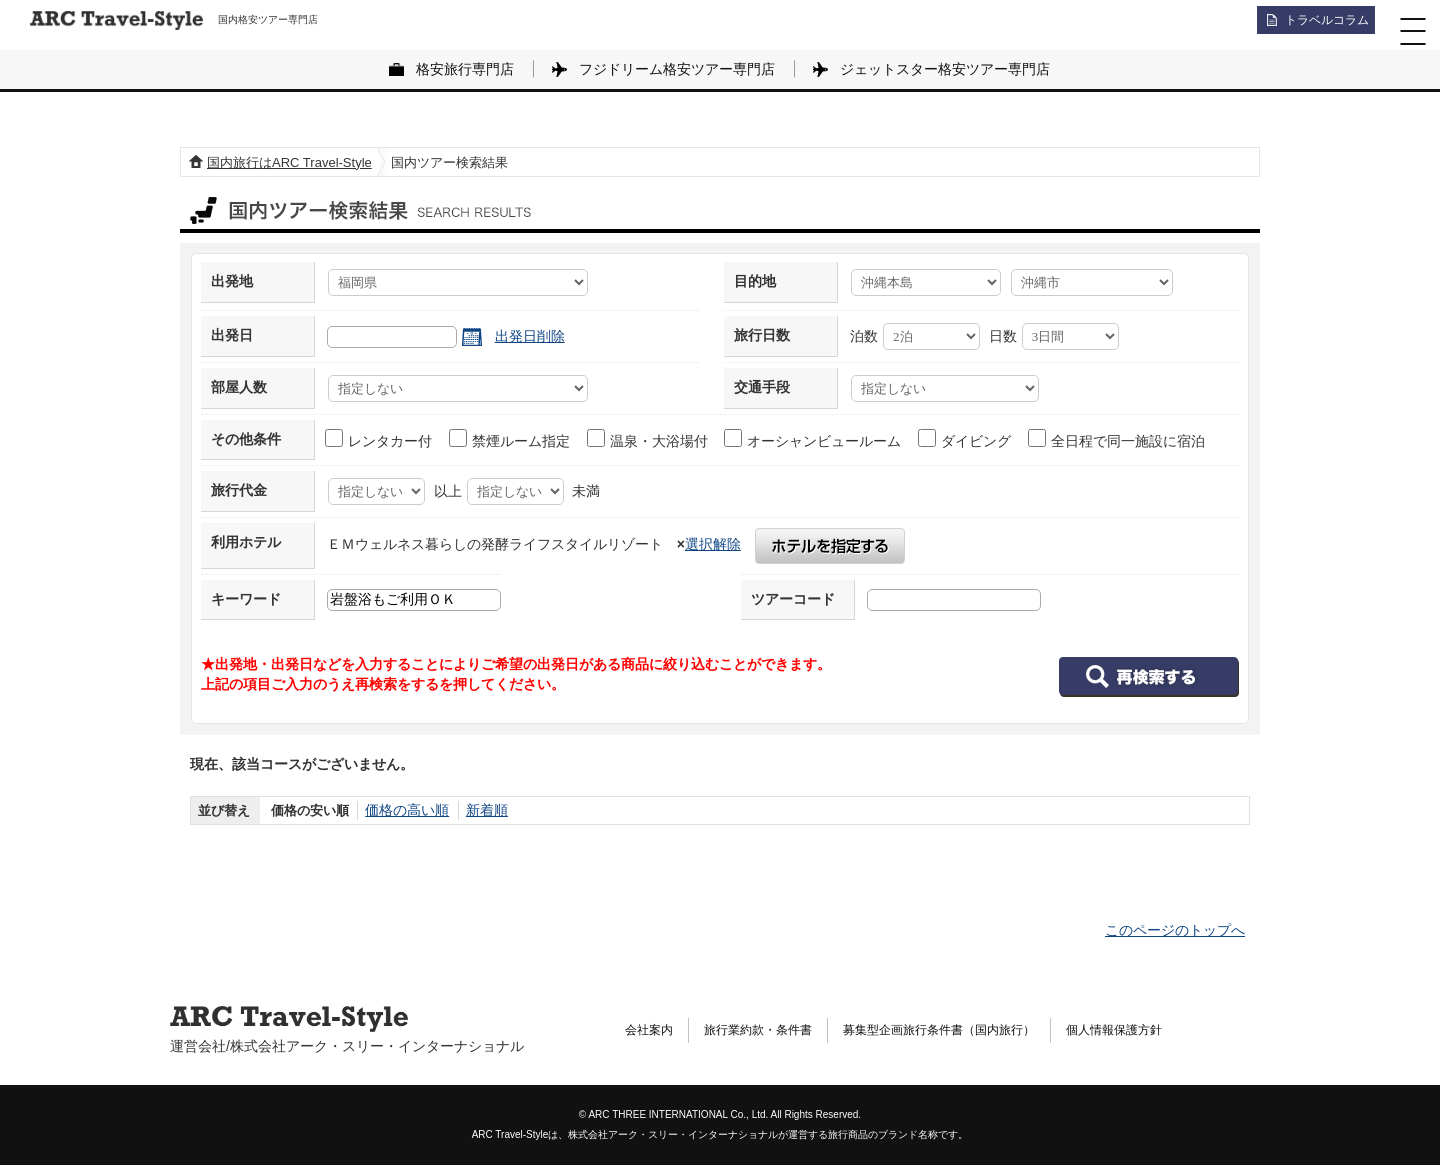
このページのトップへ (1175, 930)
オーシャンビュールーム (813, 439)
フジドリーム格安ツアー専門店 (677, 69)
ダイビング (965, 439)
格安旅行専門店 (465, 69)
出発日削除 (530, 336)
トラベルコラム (1316, 25)
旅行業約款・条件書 (775, 1031)
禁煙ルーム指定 (510, 439)
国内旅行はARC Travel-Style (289, 162)
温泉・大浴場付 (648, 439)
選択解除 (713, 544)
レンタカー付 (379, 439)
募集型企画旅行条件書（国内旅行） (981, 1031)
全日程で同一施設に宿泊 (1117, 439)
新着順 (479, 810)
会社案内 (653, 1031)
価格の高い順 (404, 810)
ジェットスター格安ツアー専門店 (945, 69)
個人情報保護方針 (1180, 1031)
